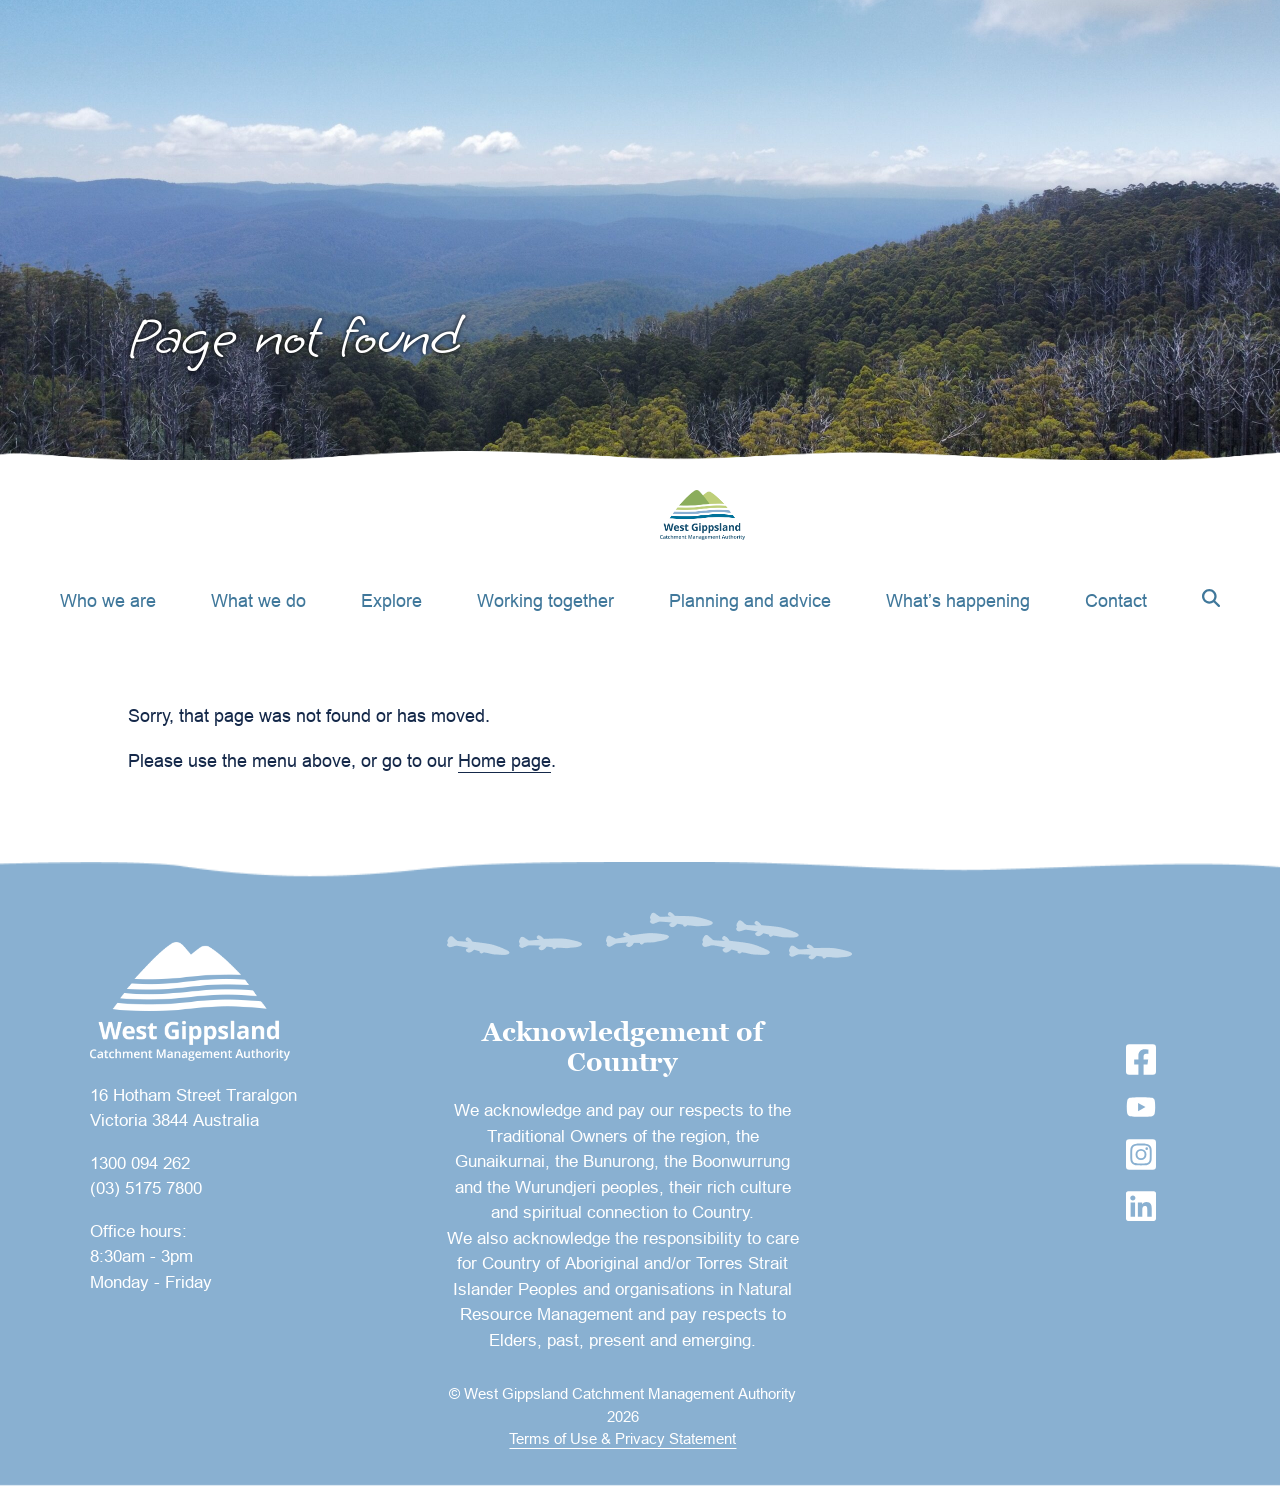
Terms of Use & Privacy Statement (622, 1438)
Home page (504, 760)
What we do (258, 600)
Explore (391, 600)
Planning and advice (750, 600)
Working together (545, 600)
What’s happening (958, 600)
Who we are (108, 600)
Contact (1116, 600)
